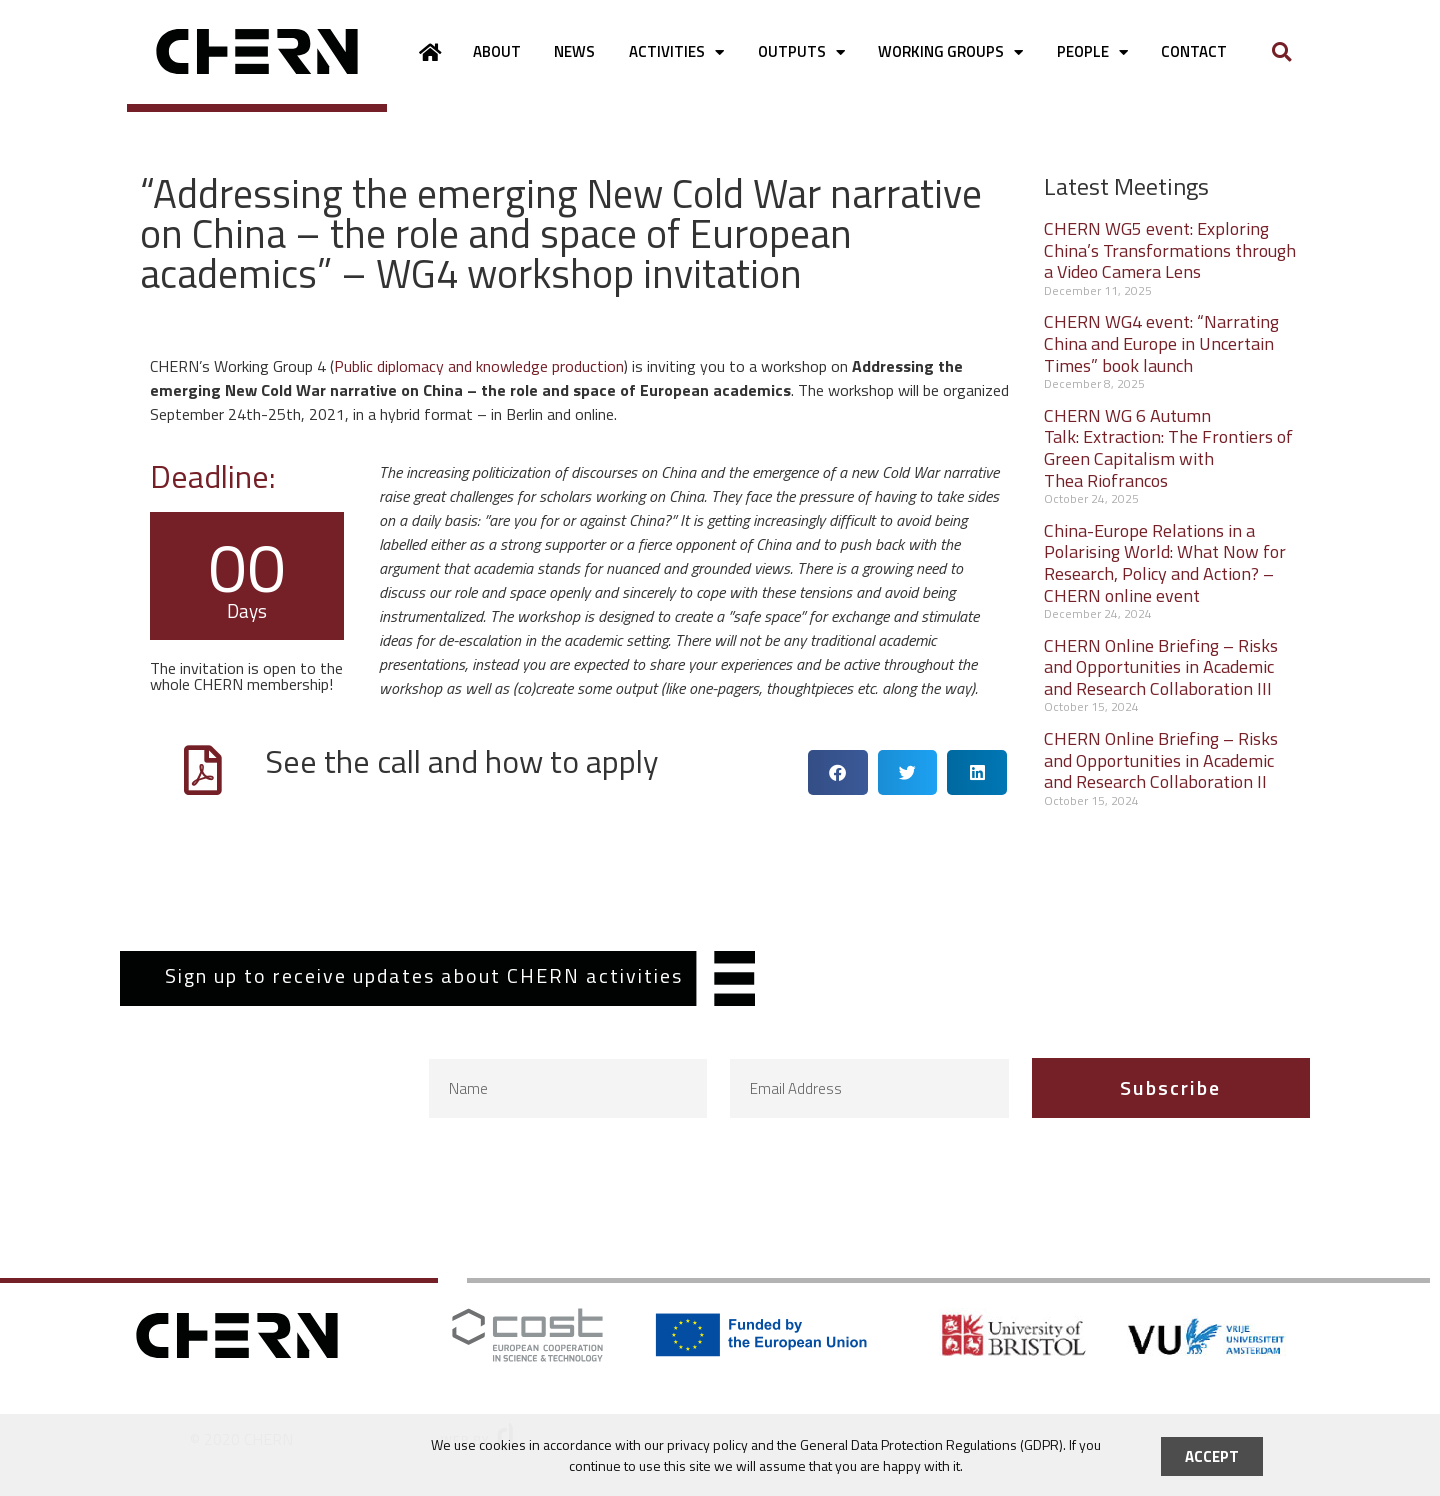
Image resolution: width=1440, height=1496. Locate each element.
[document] (720, 748)
